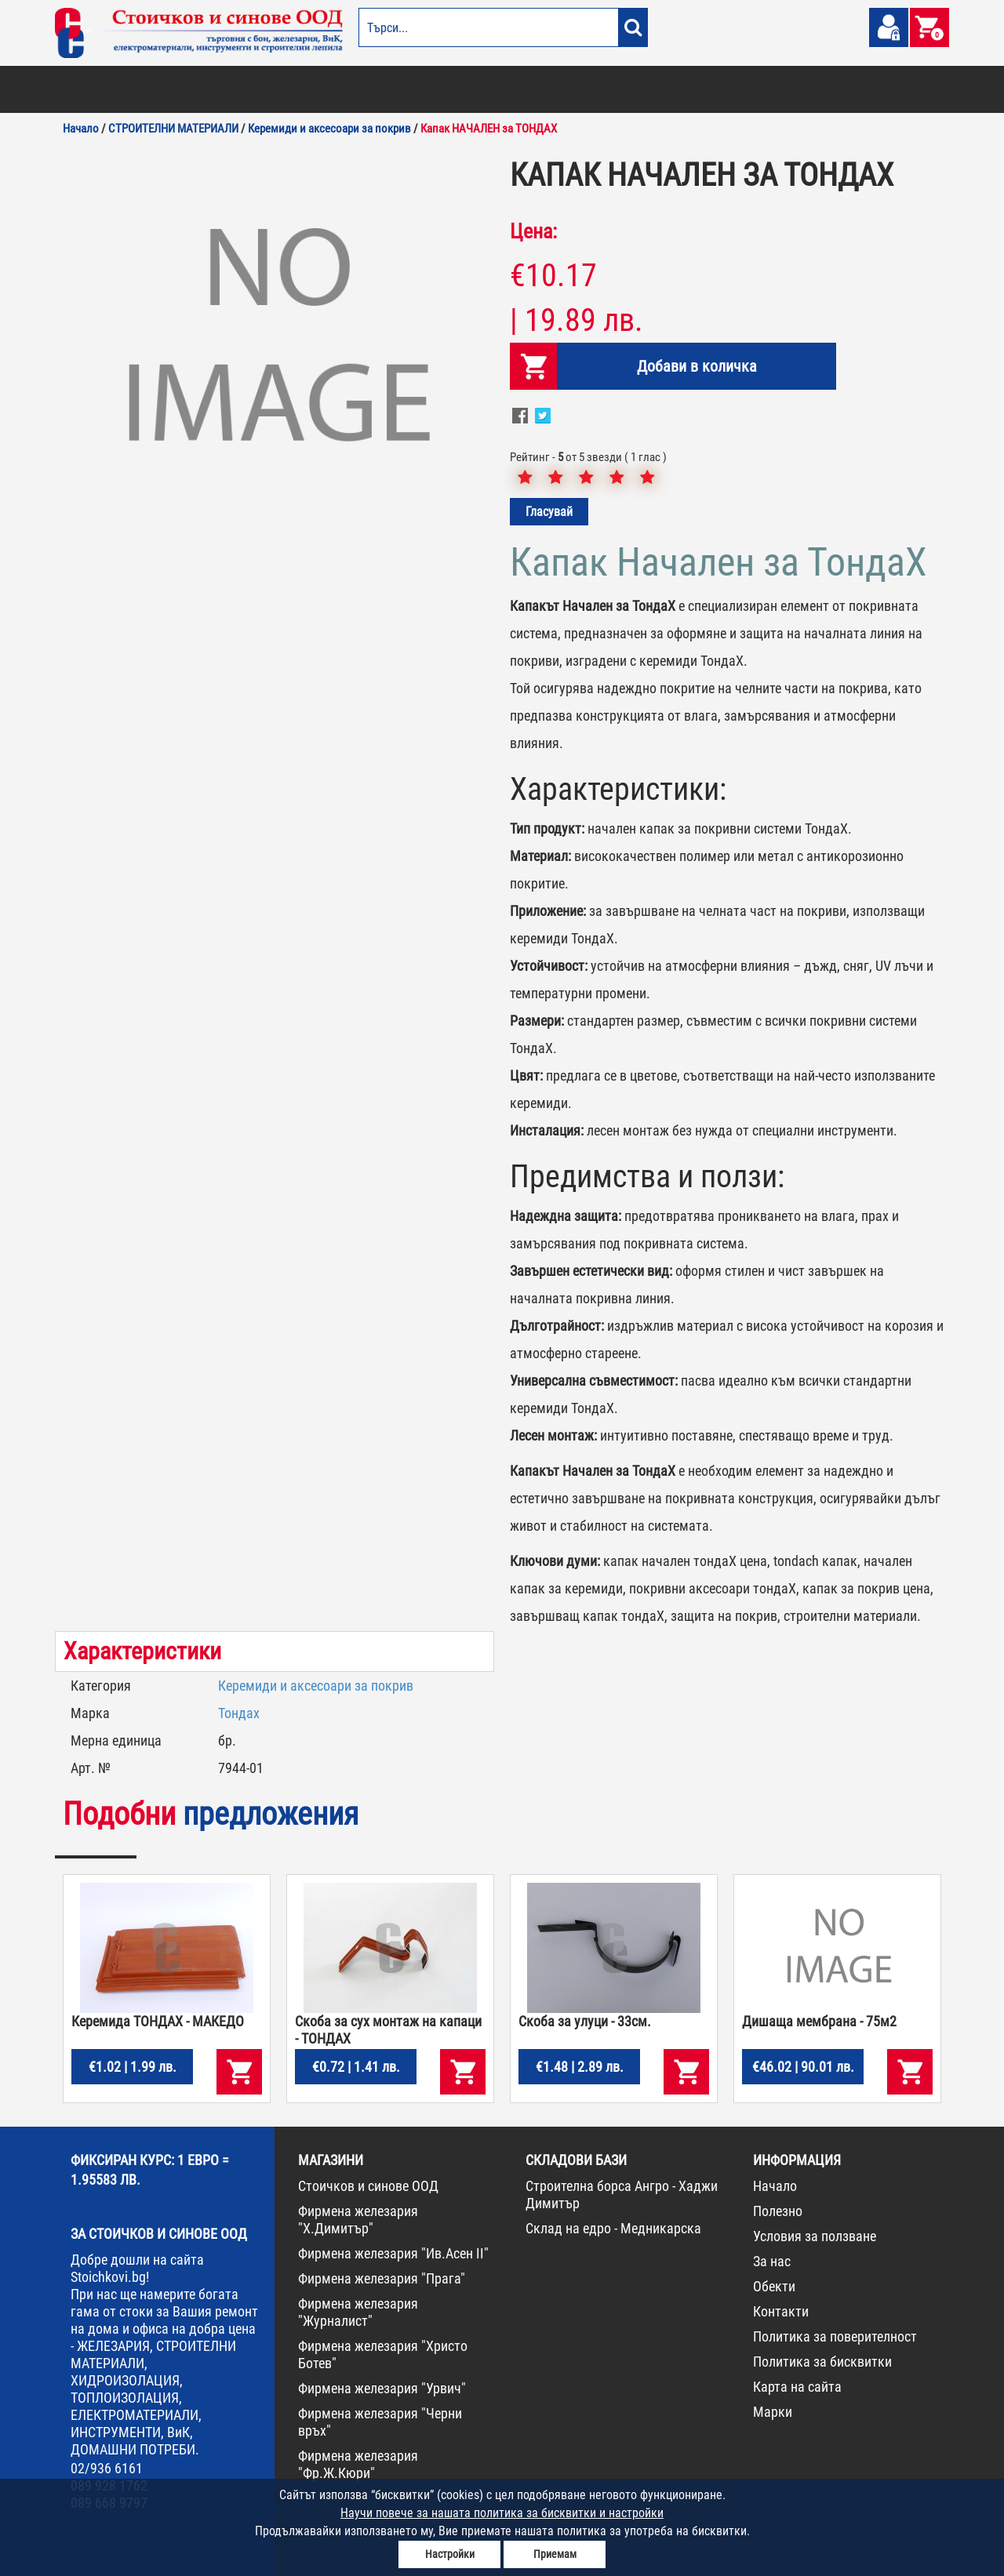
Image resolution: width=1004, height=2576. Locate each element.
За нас (772, 2261)
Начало (775, 2186)
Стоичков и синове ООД (368, 2186)
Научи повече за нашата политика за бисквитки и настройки (502, 2512)
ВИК (316, 89)
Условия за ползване (814, 2236)
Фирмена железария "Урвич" (382, 2388)
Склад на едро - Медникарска (613, 2228)
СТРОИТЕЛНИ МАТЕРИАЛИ (244, 89)
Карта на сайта (797, 2386)
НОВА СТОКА (812, 89)
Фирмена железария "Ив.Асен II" (393, 2253)
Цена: (533, 231)
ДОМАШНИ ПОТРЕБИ (428, 89)
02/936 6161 (107, 2468)
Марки (772, 2411)
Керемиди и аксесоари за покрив (315, 1685)
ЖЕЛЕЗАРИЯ (604, 89)
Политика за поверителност (835, 2336)
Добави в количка (688, 366)
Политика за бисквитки (822, 2361)
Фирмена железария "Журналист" (358, 2312)
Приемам (555, 2554)
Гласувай (549, 511)
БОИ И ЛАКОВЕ (90, 89)
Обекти (774, 2286)
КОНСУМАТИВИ (744, 89)
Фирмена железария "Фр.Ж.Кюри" (358, 2464)
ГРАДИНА (356, 89)
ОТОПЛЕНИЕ (156, 89)
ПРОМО (864, 89)
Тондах (239, 1713)
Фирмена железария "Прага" (381, 2278)
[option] (274, 341)
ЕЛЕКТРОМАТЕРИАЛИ (524, 89)
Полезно (777, 2211)
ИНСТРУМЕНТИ (671, 89)
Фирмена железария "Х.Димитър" (358, 2219)
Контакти (781, 2311)
